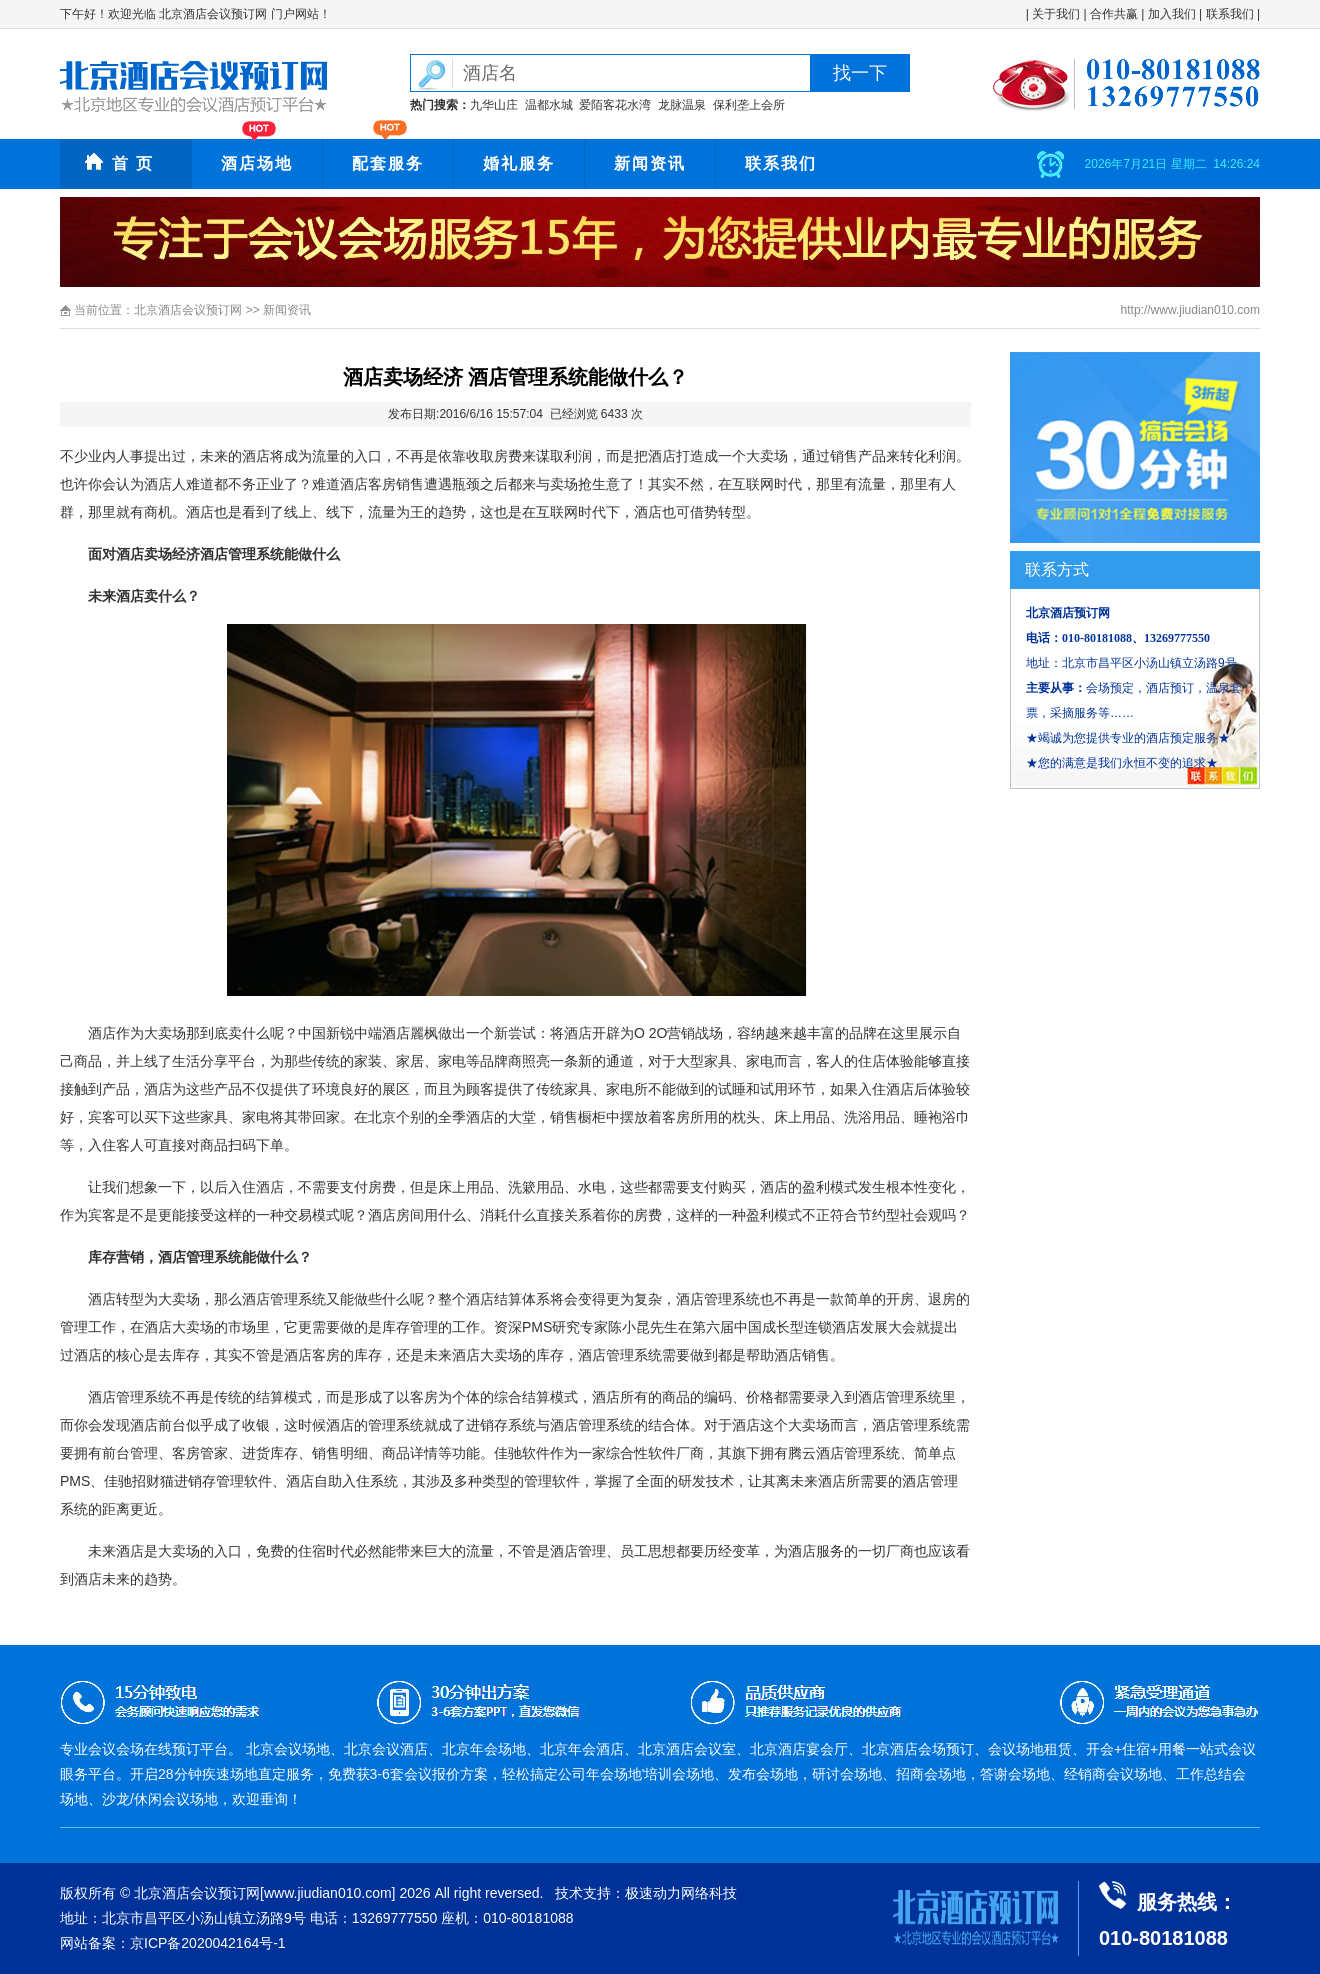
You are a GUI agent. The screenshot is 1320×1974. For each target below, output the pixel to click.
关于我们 (1056, 14)
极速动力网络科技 (681, 1893)
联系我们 (1230, 14)
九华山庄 (494, 105)
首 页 (133, 163)
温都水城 (549, 105)
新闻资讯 (650, 163)
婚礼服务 (519, 163)
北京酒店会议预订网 (188, 310)
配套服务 (388, 163)
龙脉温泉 (682, 105)
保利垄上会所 (749, 105)
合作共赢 (1114, 14)
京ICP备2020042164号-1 (208, 1943)
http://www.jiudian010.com (1190, 310)
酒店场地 (257, 163)
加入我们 (1172, 14)
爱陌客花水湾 (615, 105)
